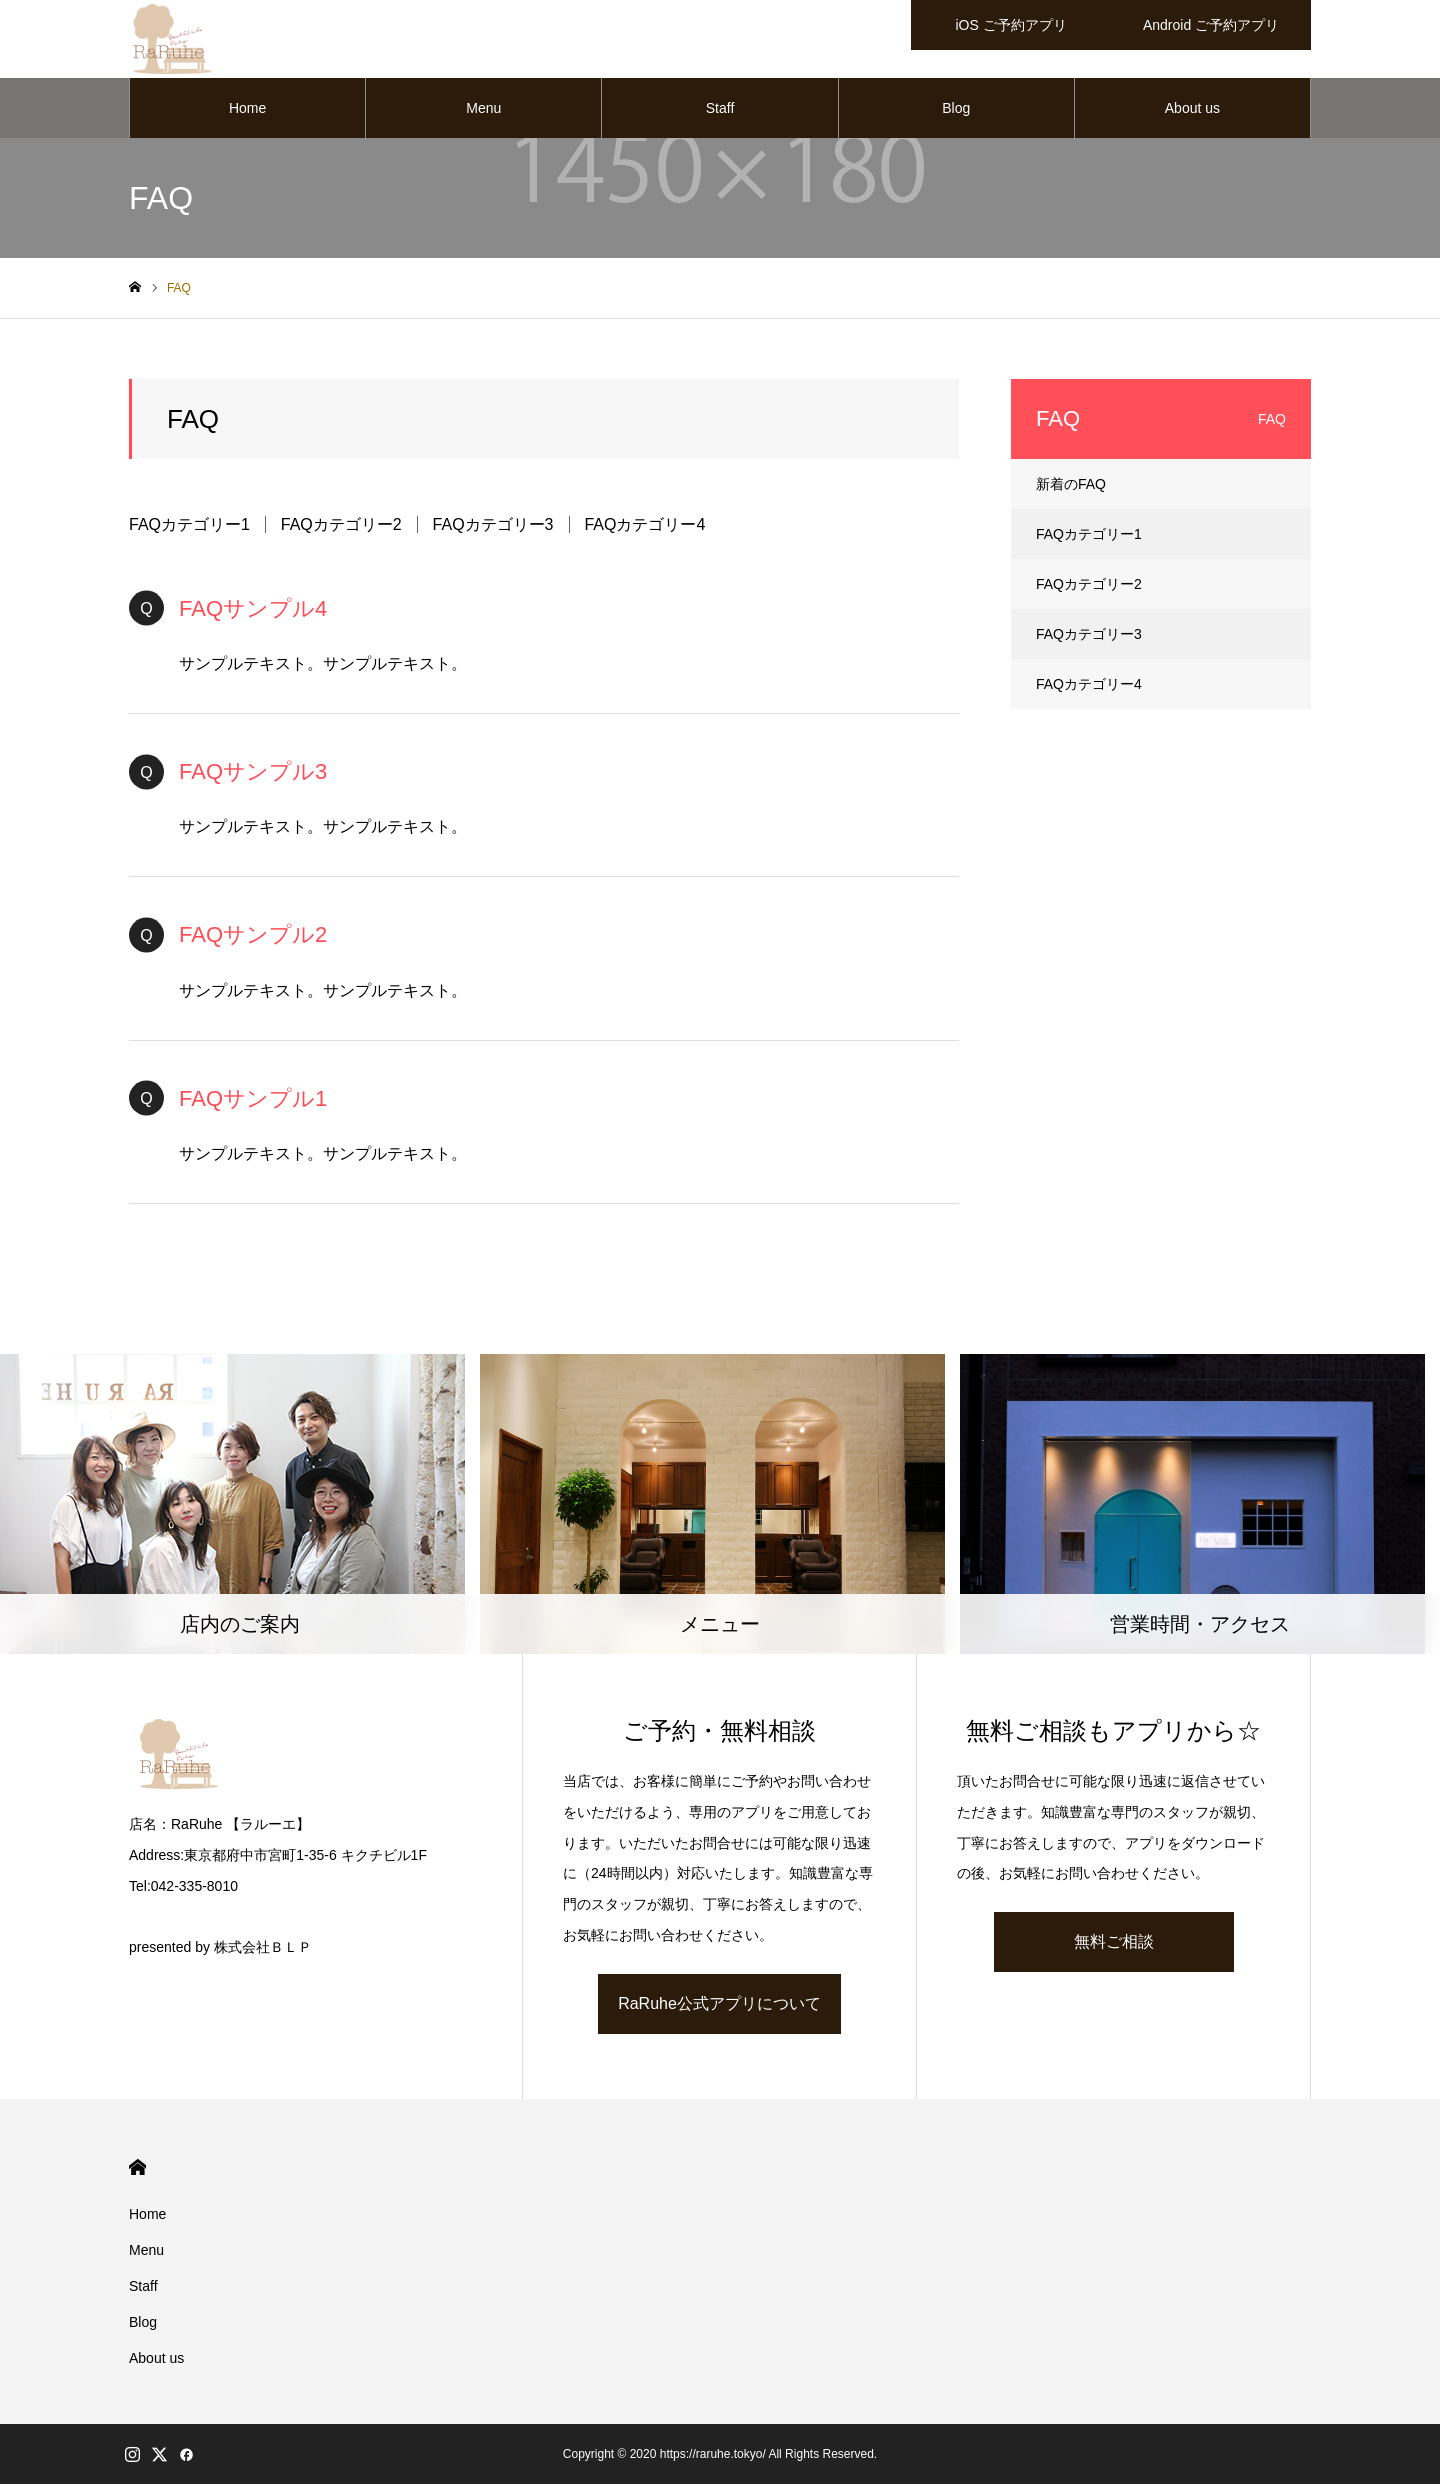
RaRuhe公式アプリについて (719, 2005)
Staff (720, 110)
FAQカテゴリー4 (644, 526)
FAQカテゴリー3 (493, 526)
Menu (483, 110)
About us (1192, 110)
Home (247, 110)
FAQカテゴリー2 (341, 526)
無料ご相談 (1114, 1943)
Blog (956, 110)
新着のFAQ (1071, 486)
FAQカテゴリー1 (189, 526)
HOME (137, 2169)
